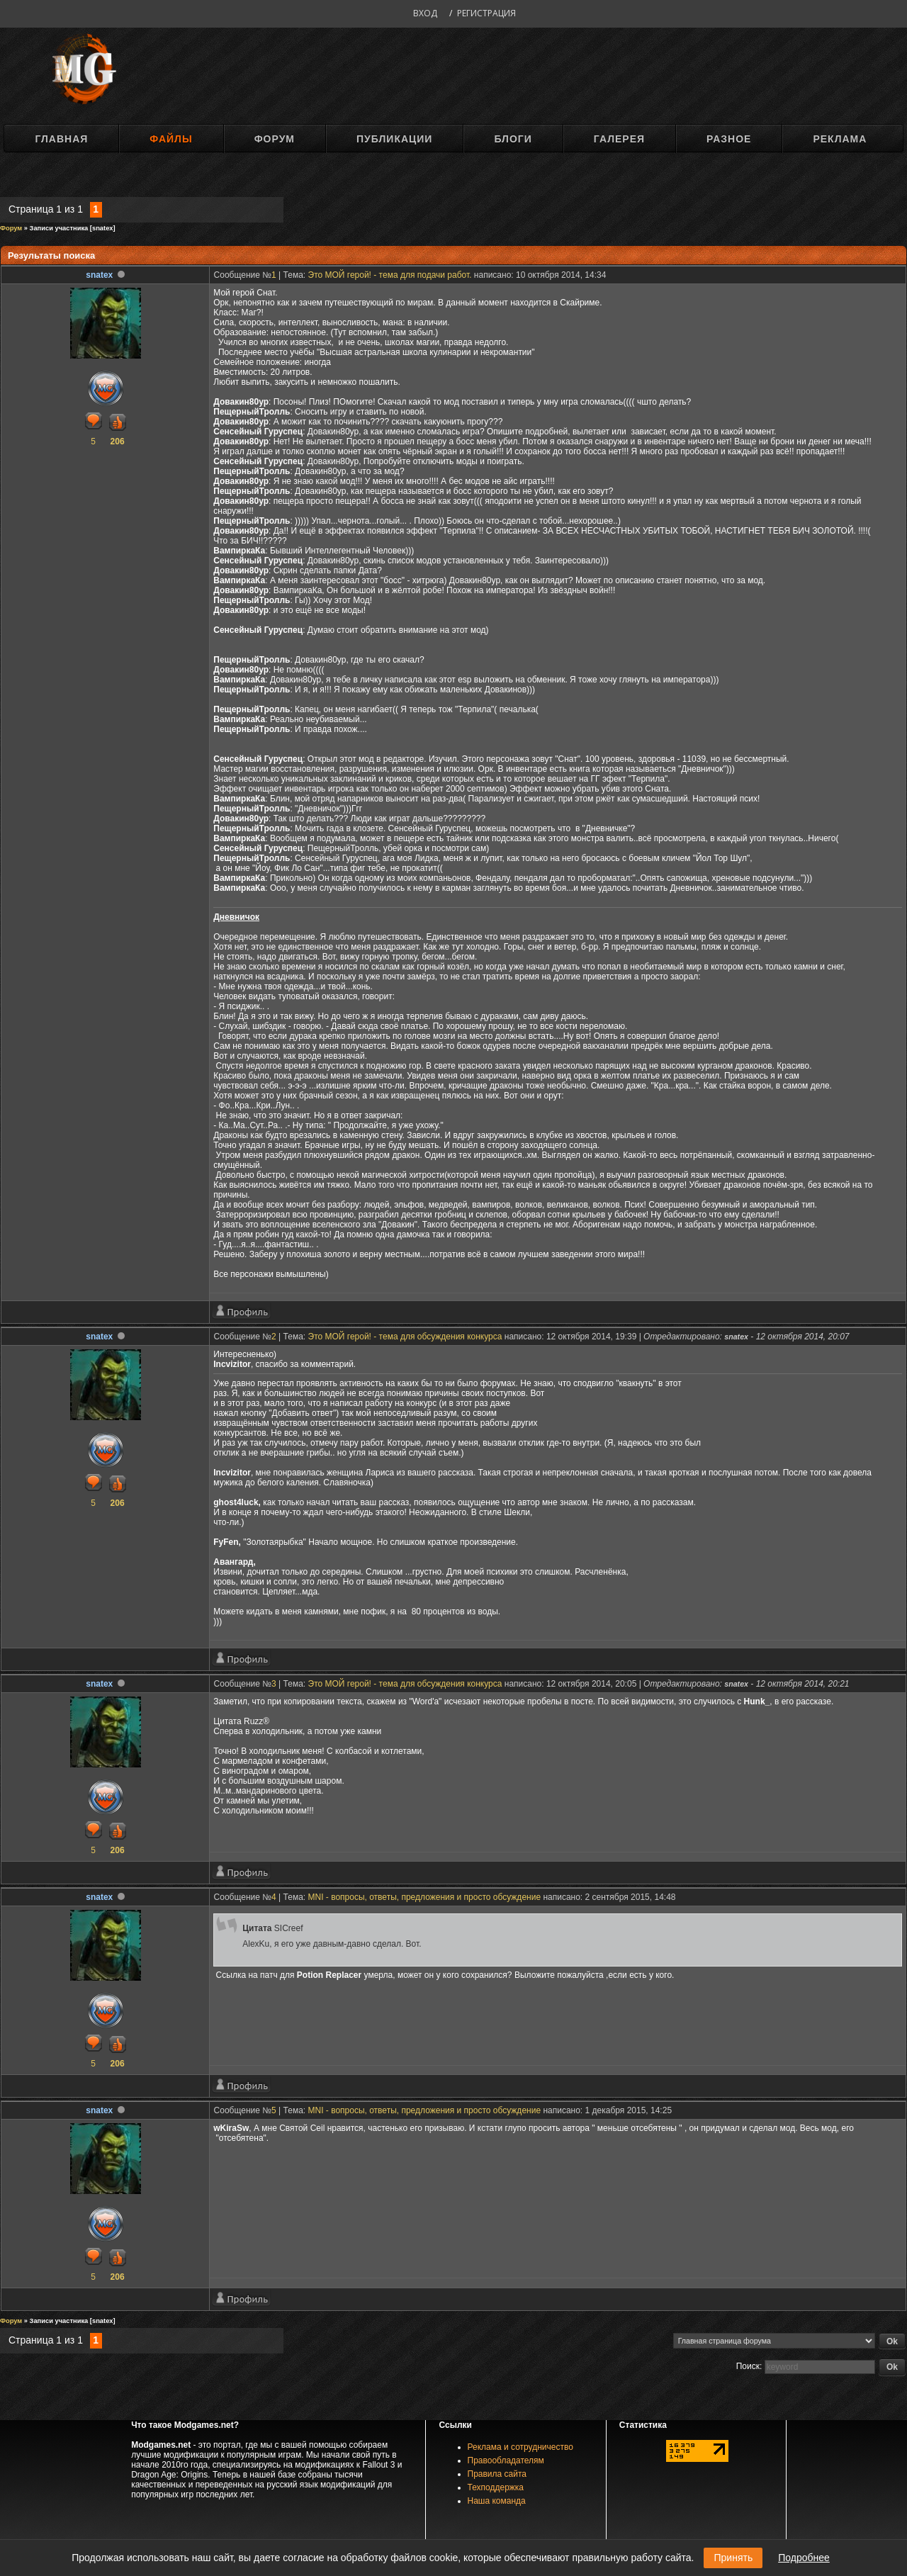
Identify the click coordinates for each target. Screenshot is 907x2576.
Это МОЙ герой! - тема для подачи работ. (390, 275)
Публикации (394, 139)
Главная (61, 139)
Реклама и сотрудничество (520, 2447)
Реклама (840, 139)
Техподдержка (496, 2487)
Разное (728, 139)
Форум (274, 139)
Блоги (512, 139)
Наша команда (497, 2501)
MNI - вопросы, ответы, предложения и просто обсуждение (424, 1897)
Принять (733, 2557)
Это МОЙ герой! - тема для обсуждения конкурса (405, 1337)
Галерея (619, 139)
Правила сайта (497, 2474)
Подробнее (804, 2557)
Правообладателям (506, 2460)
